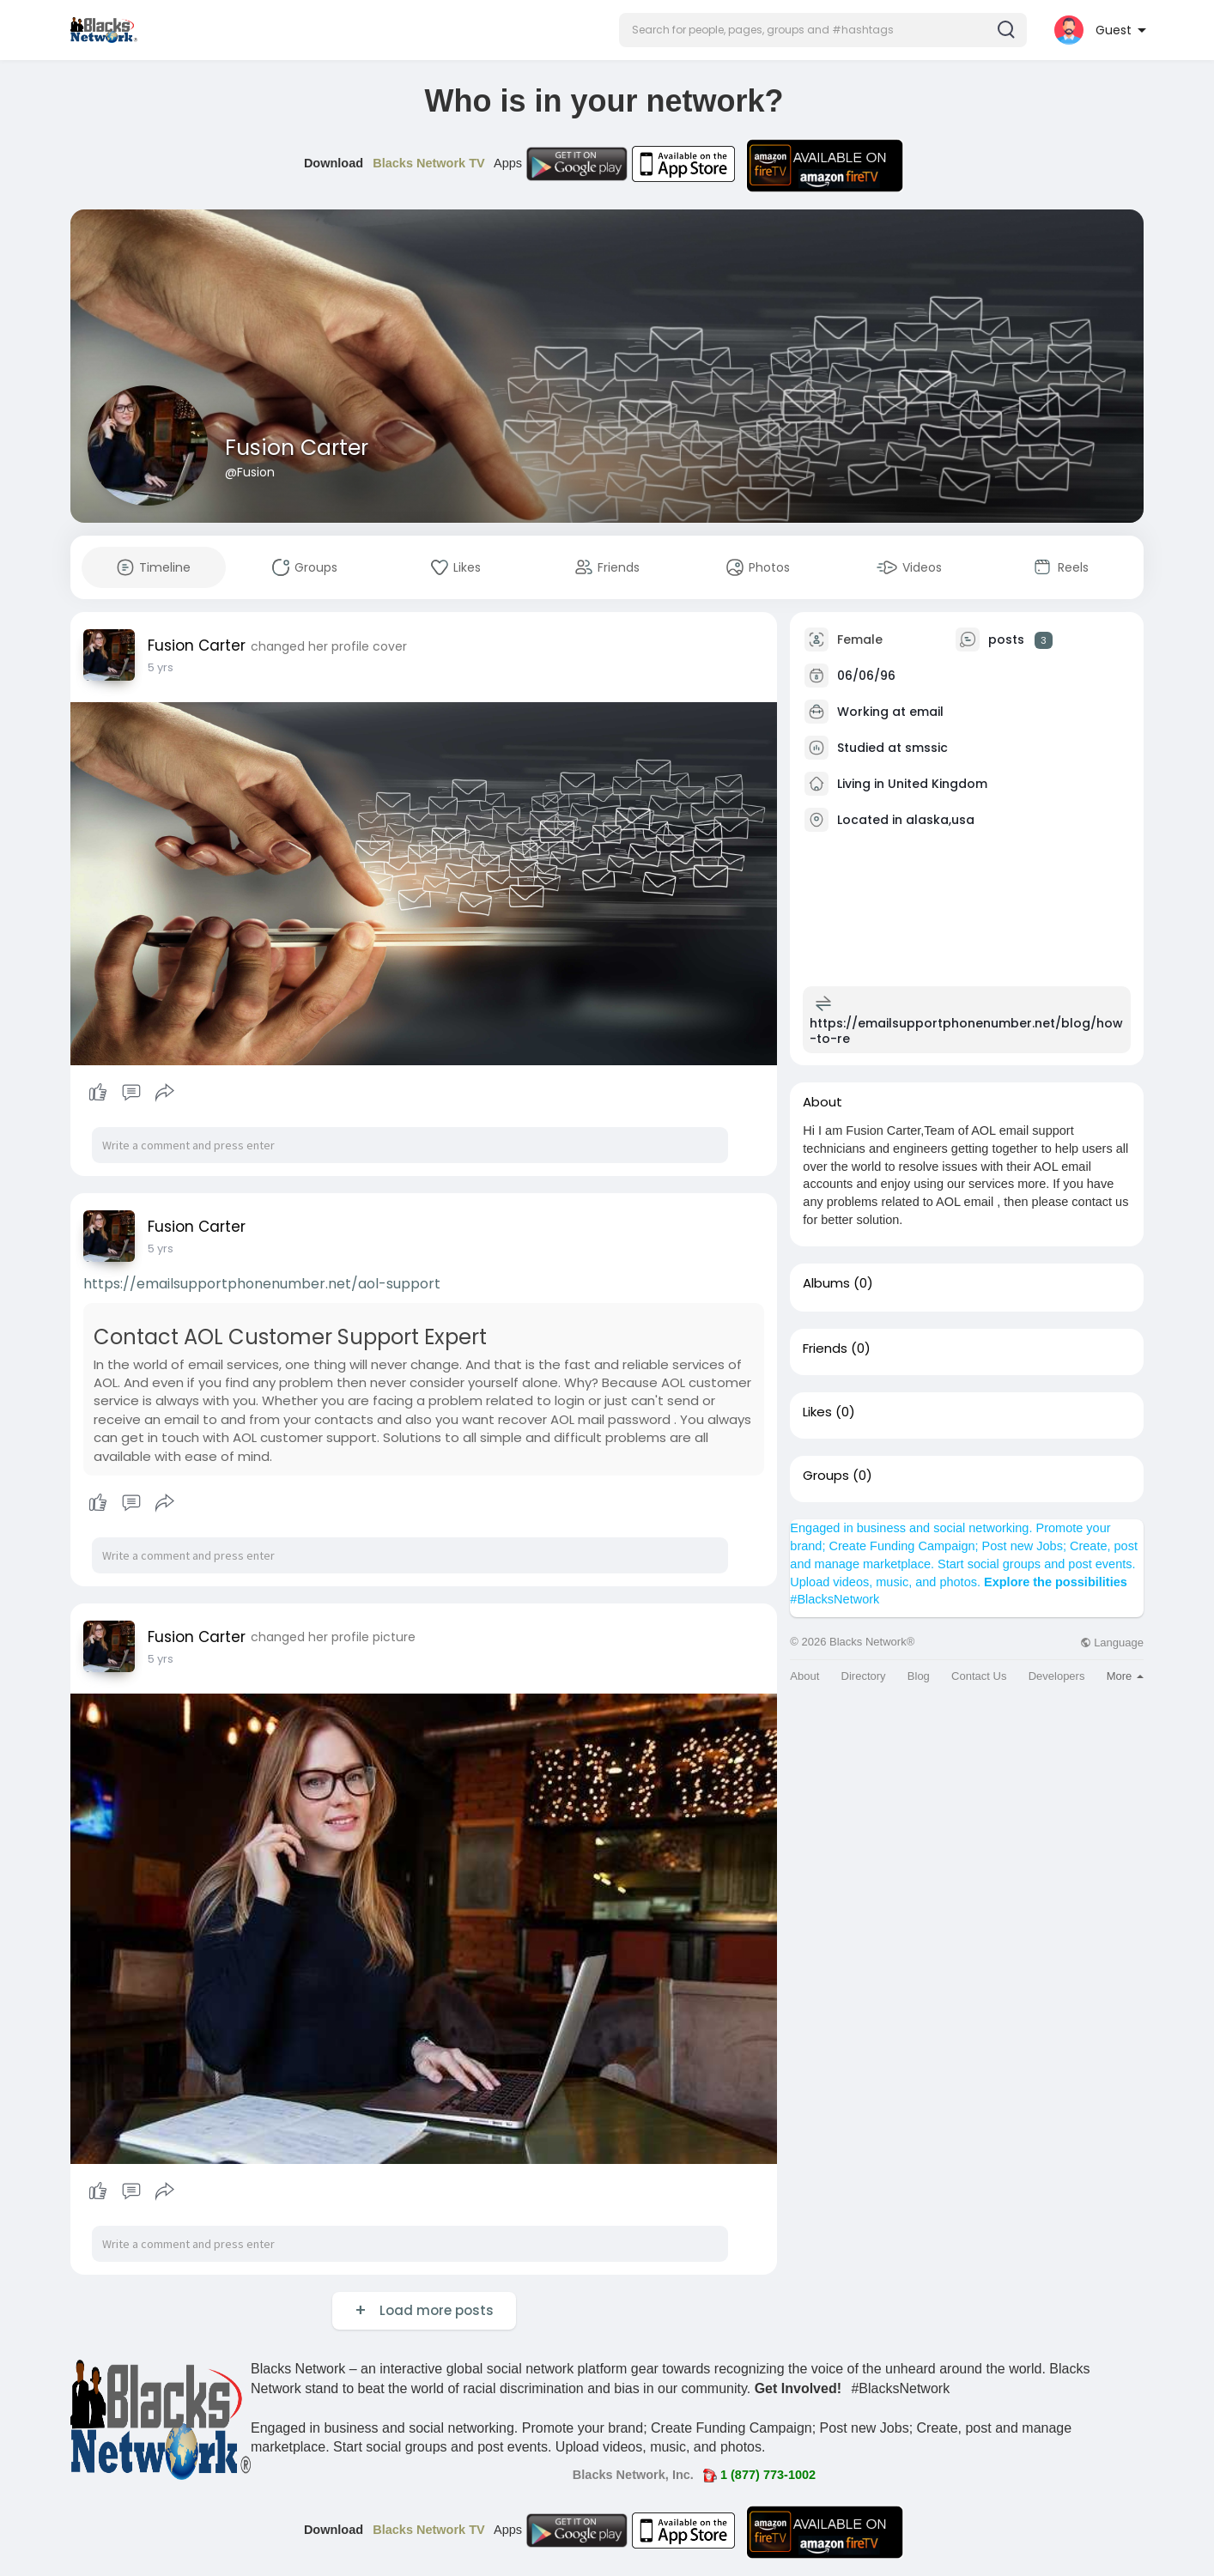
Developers (1057, 1676)
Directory (863, 1676)
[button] (823, 30)
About (804, 1676)
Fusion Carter (296, 448)
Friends (825, 1348)
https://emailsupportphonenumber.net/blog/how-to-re (966, 1031)
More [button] (1125, 1676)
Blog (918, 1676)
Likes (817, 1412)
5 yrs (160, 667)
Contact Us (978, 1676)
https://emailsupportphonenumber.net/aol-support (261, 1284)
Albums (826, 1283)
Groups (826, 1475)
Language (1112, 1642)
